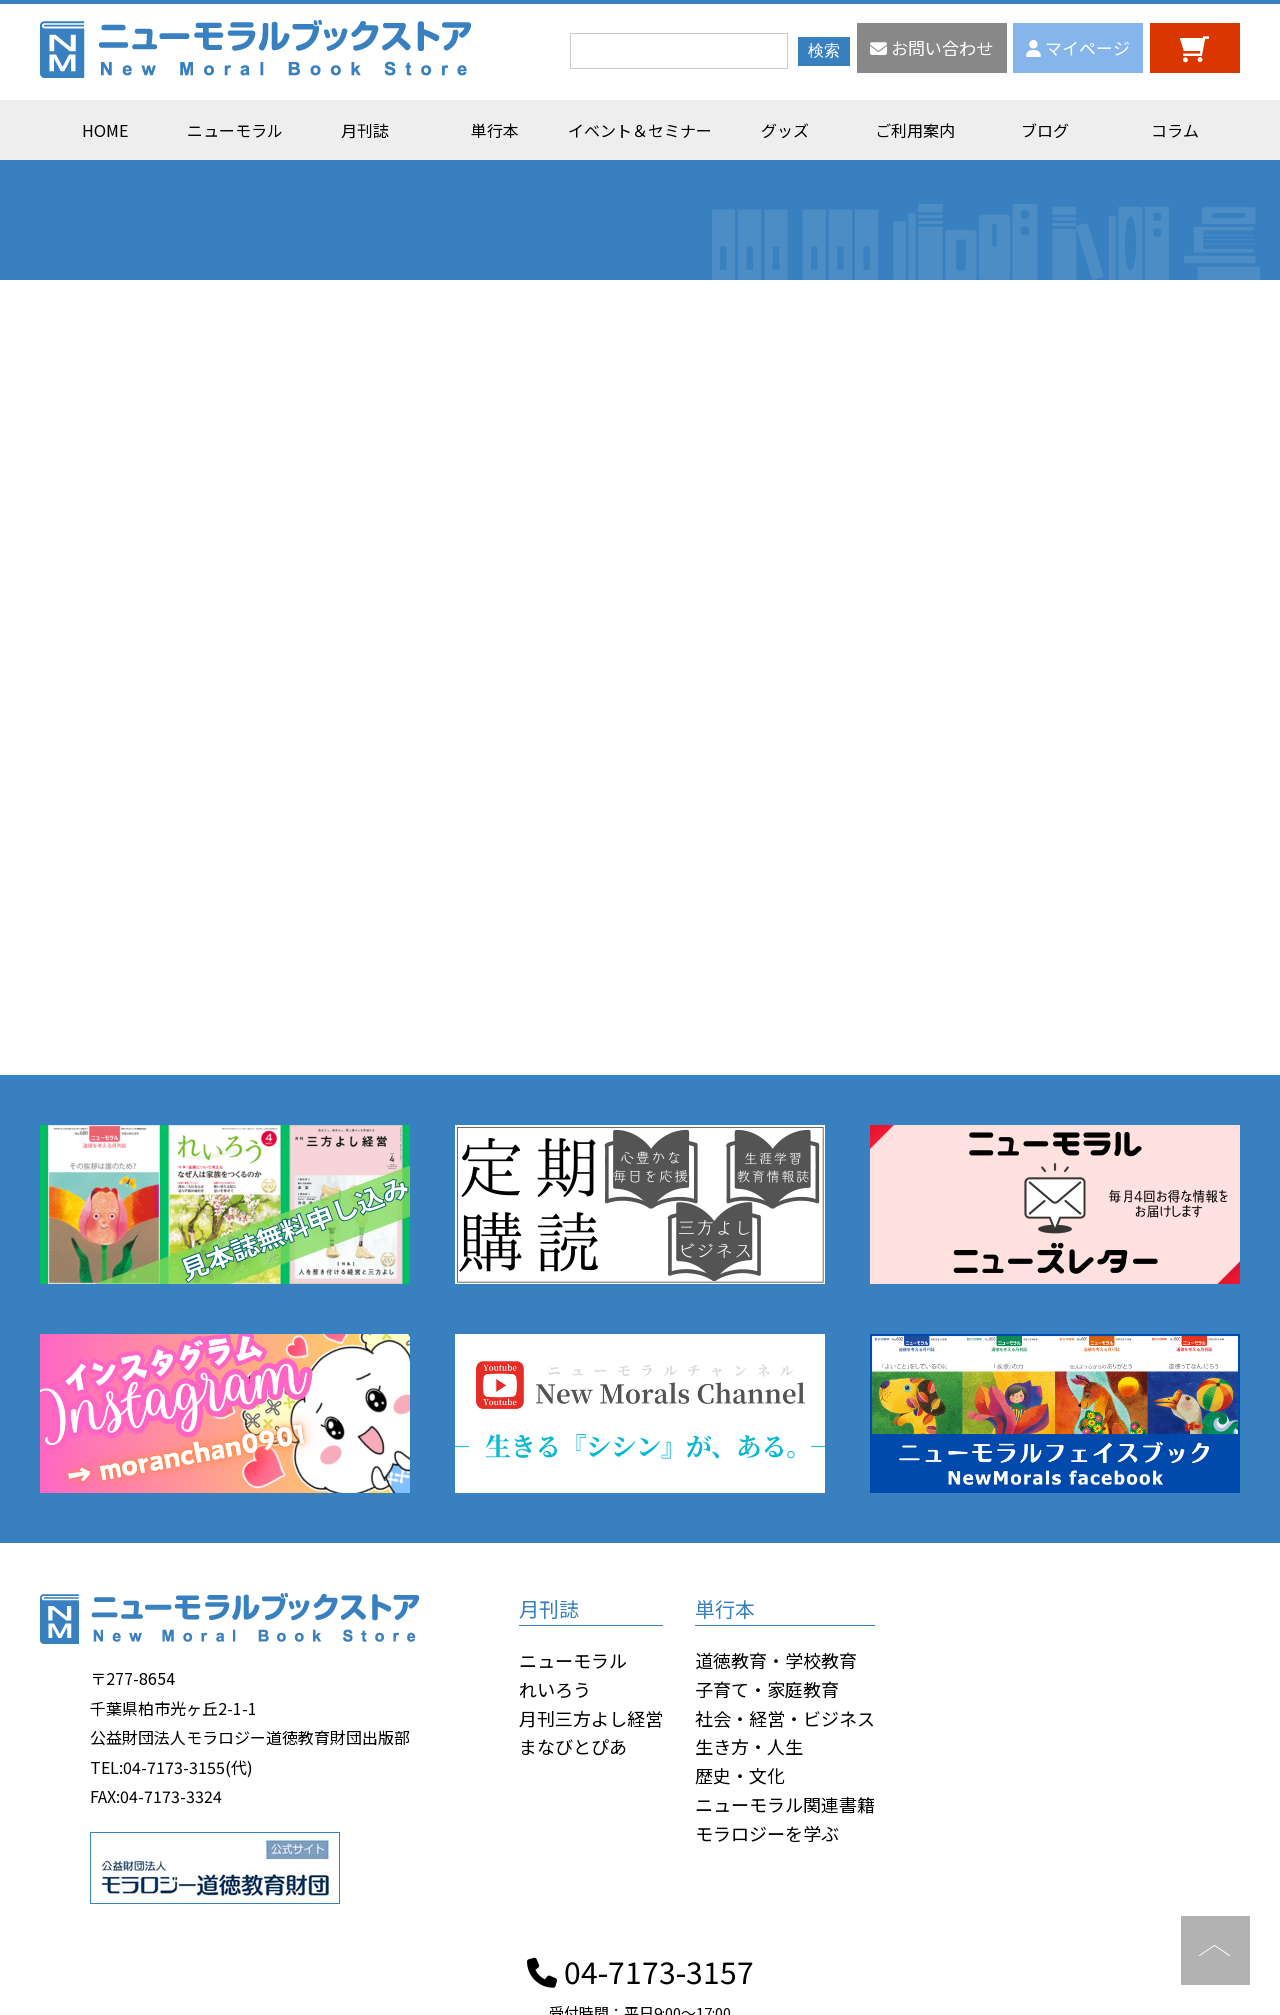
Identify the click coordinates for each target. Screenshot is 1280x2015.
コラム (1175, 130)
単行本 (495, 130)
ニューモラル (235, 130)
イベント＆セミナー (640, 130)
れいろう (555, 1689)
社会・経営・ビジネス (785, 1718)
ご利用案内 (915, 130)
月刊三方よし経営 (591, 1718)
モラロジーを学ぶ (767, 1833)
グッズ (785, 130)
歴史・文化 (740, 1775)
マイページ (1078, 47)
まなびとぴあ (573, 1746)
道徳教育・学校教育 (776, 1660)
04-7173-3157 (640, 1971)
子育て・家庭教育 (767, 1689)
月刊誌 (365, 130)
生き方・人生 (749, 1746)
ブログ (1045, 130)
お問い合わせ (931, 47)
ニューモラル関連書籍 (785, 1804)
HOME (105, 130)
